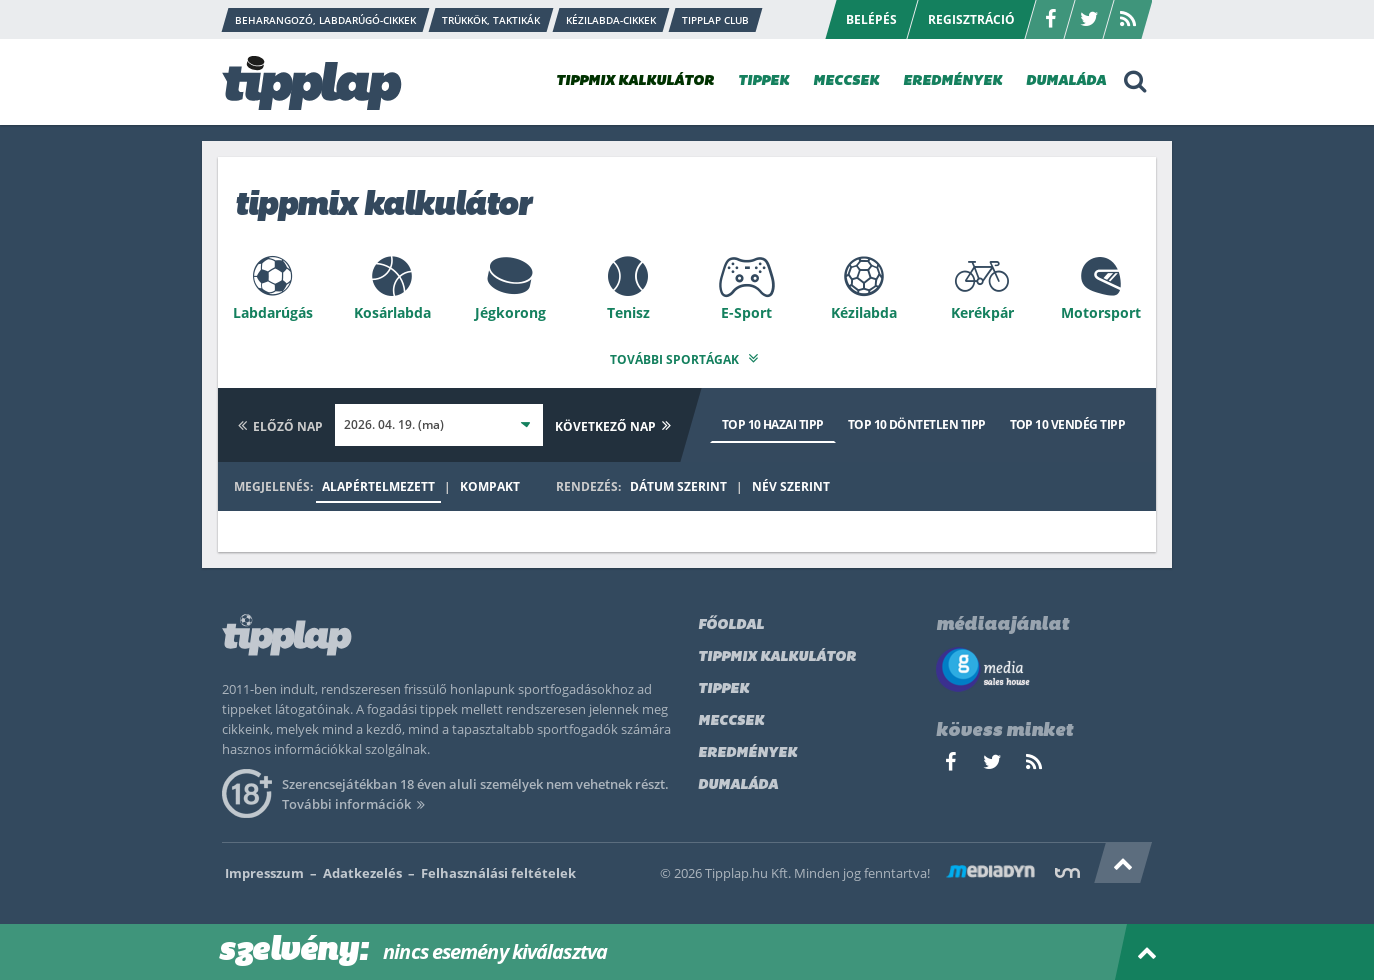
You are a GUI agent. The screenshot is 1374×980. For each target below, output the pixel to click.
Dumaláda (738, 781)
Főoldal (731, 621)
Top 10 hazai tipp (773, 420)
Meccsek (731, 717)
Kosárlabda (392, 312)
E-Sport (746, 312)
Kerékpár (982, 312)
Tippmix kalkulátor (777, 653)
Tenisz (628, 312)
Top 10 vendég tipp (1067, 420)
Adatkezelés (362, 869)
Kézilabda (864, 312)
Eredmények (747, 749)
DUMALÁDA (1066, 81)
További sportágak (687, 355)
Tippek (723, 685)
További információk (356, 800)
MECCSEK (846, 81)
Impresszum (264, 869)
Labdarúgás (273, 312)
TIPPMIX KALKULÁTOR (635, 81)
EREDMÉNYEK (952, 81)
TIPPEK (763, 81)
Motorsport (1101, 312)
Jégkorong (510, 312)
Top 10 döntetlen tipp (917, 420)
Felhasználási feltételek (498, 869)
